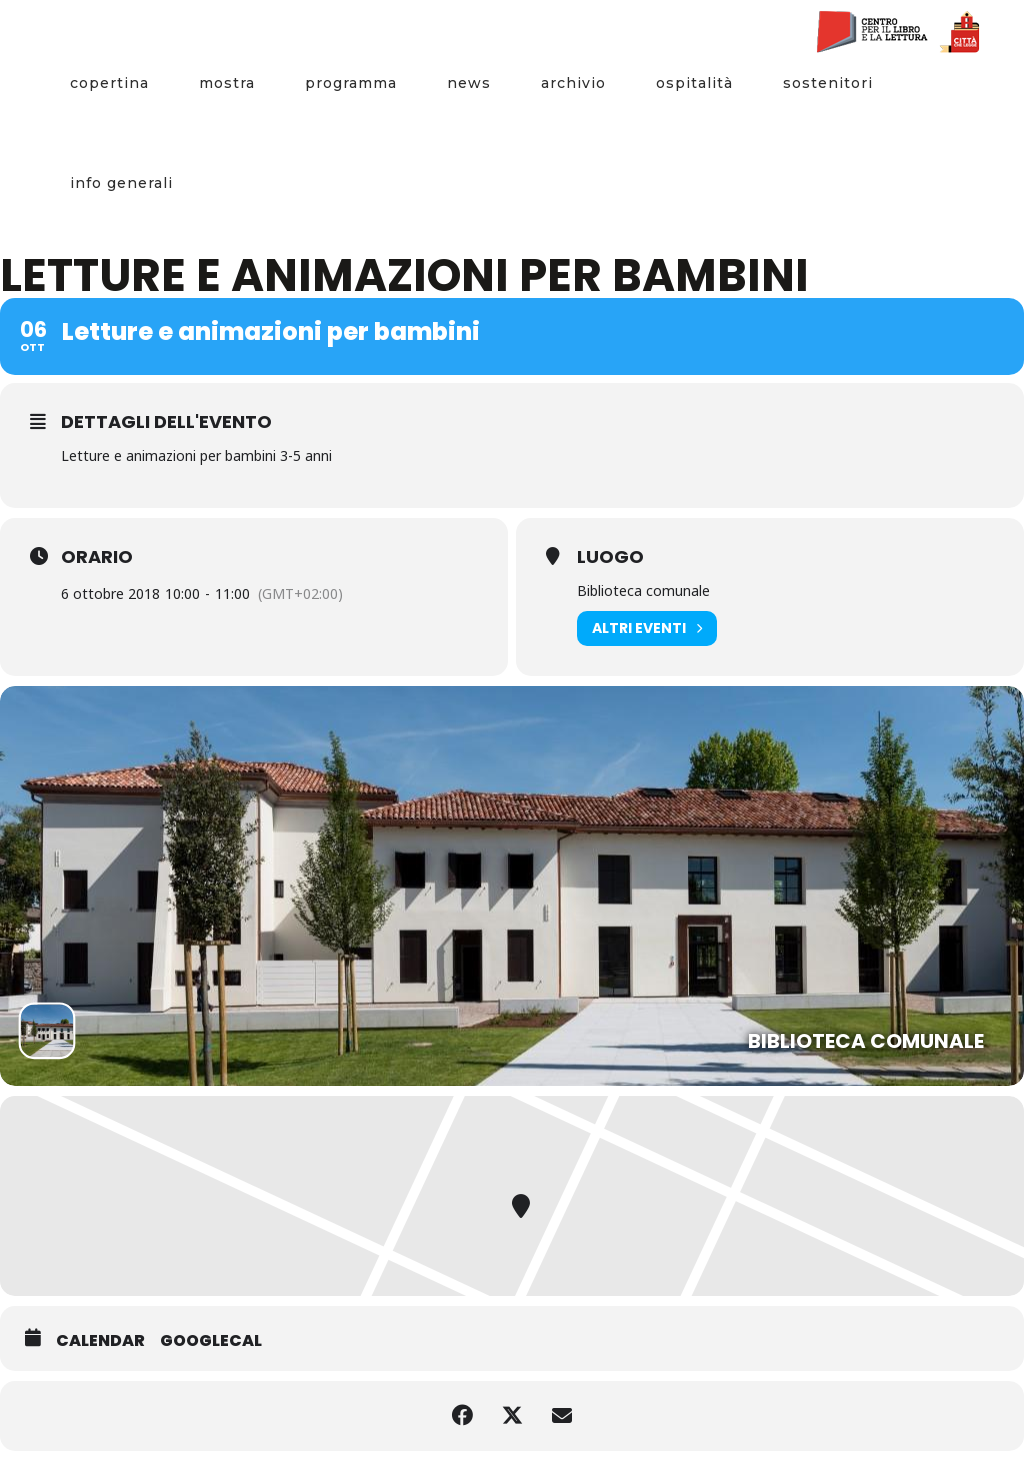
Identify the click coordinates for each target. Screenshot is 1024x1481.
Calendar (100, 1341)
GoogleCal (211, 1341)
